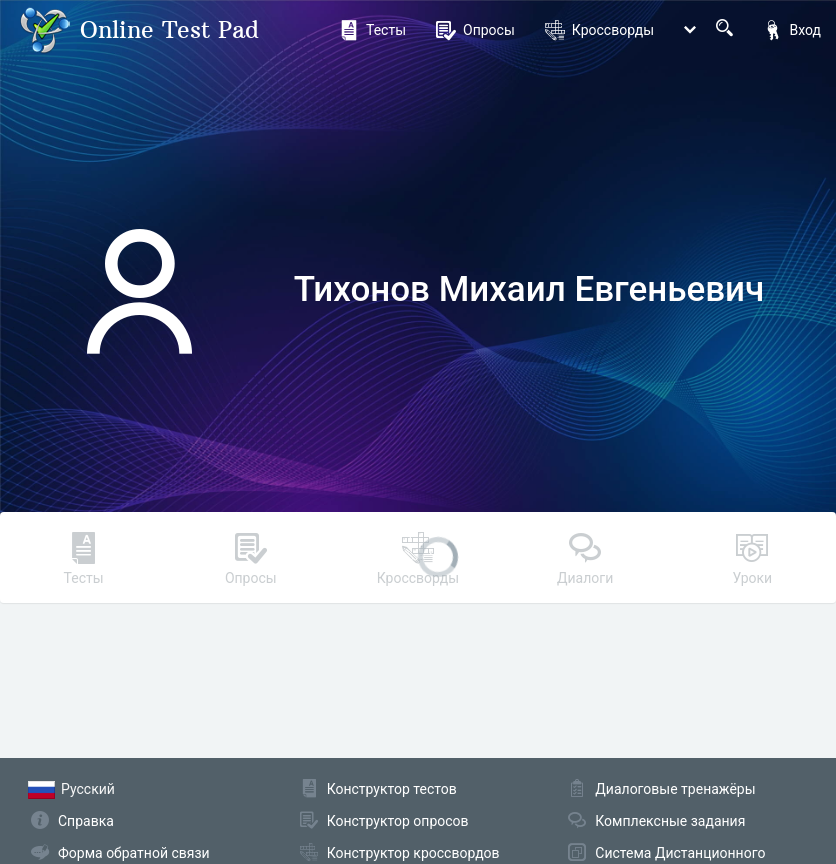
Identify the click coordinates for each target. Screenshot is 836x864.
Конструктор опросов (398, 821)
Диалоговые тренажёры (675, 789)
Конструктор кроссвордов (413, 853)
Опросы (475, 30)
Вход (792, 30)
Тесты (372, 30)
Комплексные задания (670, 821)
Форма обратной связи (134, 853)
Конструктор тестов (392, 789)
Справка (86, 821)
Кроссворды (599, 30)
